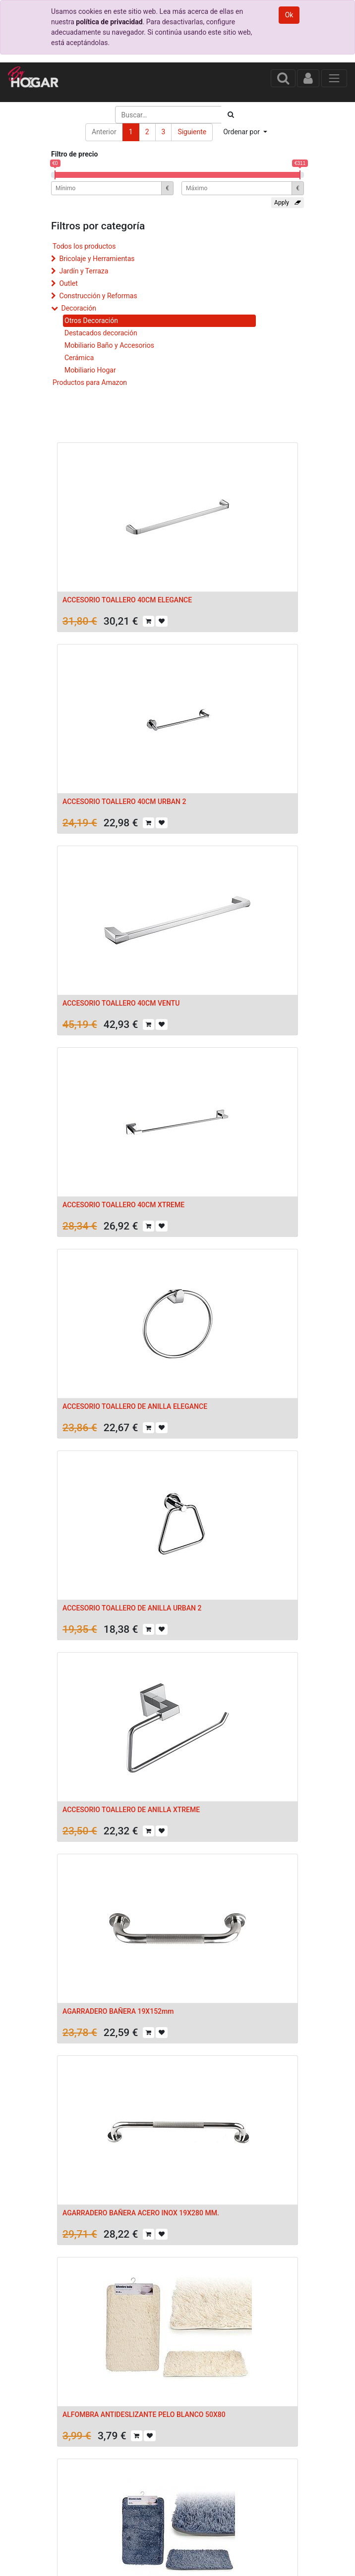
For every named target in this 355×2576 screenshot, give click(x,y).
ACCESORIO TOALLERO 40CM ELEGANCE (127, 600)
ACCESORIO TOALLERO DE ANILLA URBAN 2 (131, 1608)
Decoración (78, 308)
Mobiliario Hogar (90, 370)
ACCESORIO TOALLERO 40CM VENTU (120, 1003)
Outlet (68, 283)
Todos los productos (84, 246)
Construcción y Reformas (98, 296)
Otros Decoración (91, 320)
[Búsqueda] (230, 114)
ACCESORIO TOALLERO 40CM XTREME (123, 1205)
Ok (289, 15)
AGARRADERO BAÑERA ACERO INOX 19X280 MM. (140, 2213)
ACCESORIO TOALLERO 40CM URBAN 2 (124, 801)
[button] (245, 132)
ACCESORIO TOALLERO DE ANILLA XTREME (131, 1810)
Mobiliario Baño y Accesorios (109, 345)
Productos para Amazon (90, 382)
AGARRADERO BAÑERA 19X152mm (118, 2011)
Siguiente (192, 132)
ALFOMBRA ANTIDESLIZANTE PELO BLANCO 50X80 (144, 2414)
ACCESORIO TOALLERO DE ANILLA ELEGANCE (134, 1406)
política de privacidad (109, 22)
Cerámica (79, 358)
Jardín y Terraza (83, 271)
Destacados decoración (100, 333)
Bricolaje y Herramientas (96, 259)
